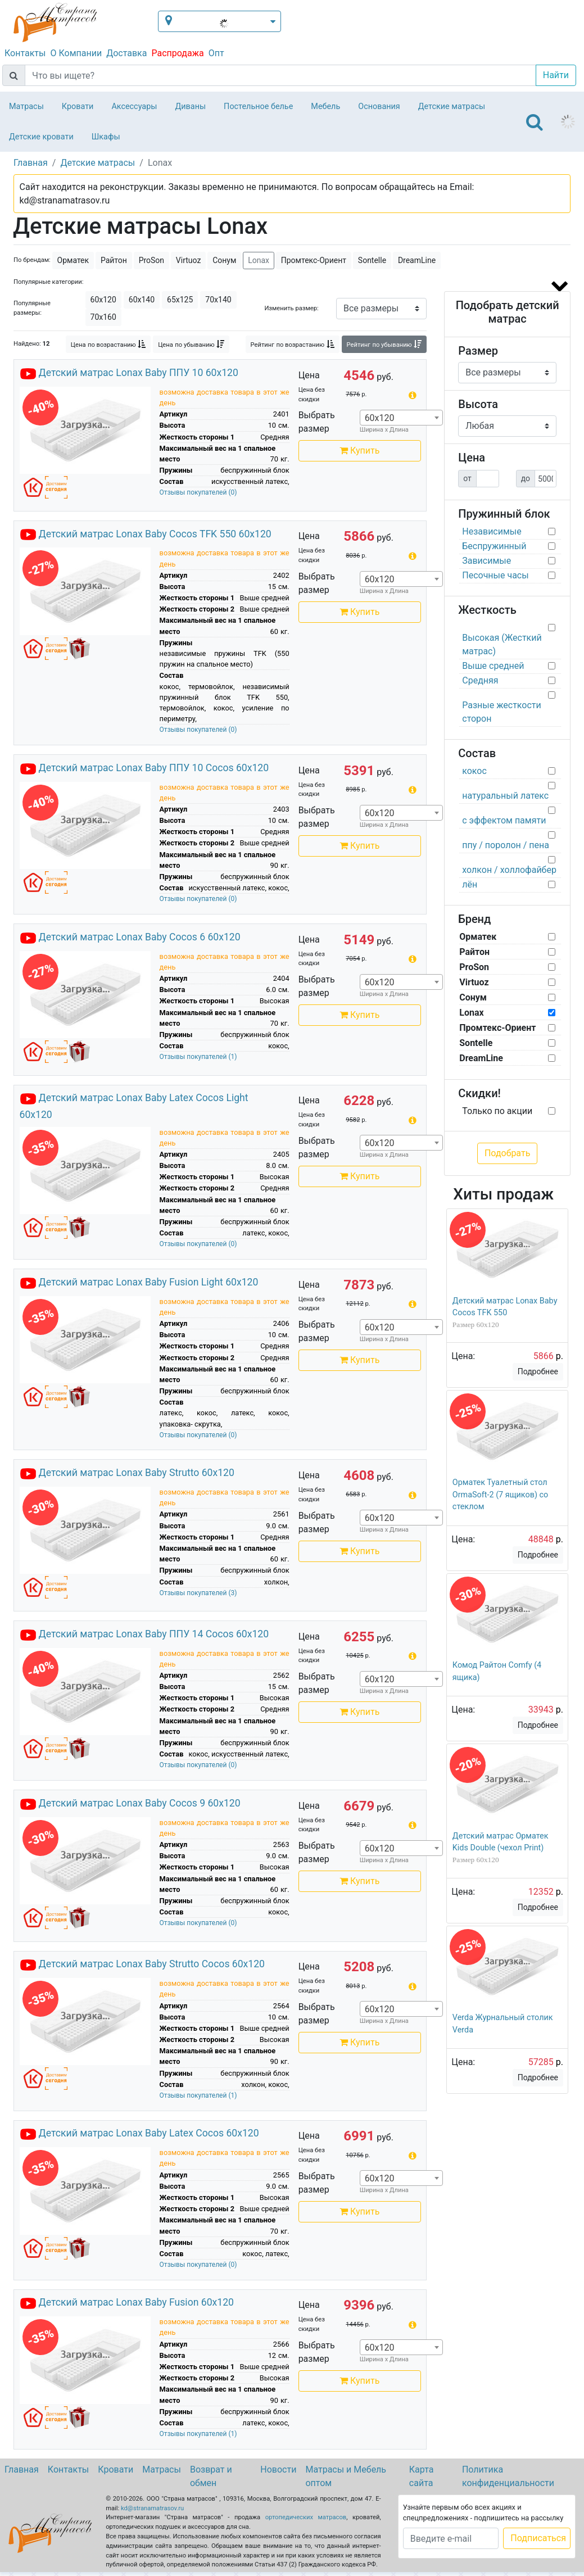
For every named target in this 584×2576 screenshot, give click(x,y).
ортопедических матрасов (306, 2517)
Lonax (258, 260)
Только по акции (497, 1111)
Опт (216, 53)
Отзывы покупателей (198, 492)
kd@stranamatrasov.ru (152, 2508)
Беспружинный (494, 546)
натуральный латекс (505, 795)
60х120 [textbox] (380, 418)
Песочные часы (495, 575)
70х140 (218, 299)
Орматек (73, 260)
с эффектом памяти (504, 820)
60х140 (142, 299)
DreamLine (417, 260)
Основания (379, 106)
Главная (21, 2469)
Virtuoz (188, 260)
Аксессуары (134, 106)
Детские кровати (41, 137)
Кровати (78, 106)
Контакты (25, 53)
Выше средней (493, 665)
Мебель (325, 106)
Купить (359, 450)
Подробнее (538, 1371)
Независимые (492, 531)
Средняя (480, 680)
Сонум (224, 260)
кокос (474, 771)
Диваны (190, 106)
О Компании (76, 53)
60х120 (103, 299)
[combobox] (401, 417)
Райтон (114, 260)
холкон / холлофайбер (509, 869)
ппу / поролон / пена (505, 845)
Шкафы (106, 137)
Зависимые (486, 560)
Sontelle (372, 260)
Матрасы (26, 106)
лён (469, 884)
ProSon (151, 260)
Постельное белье (258, 106)
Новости (278, 2469)
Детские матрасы (451, 106)
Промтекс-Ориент (313, 260)
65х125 (180, 299)
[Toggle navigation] (534, 122)
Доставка (126, 53)
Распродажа (177, 53)
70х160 (103, 317)
